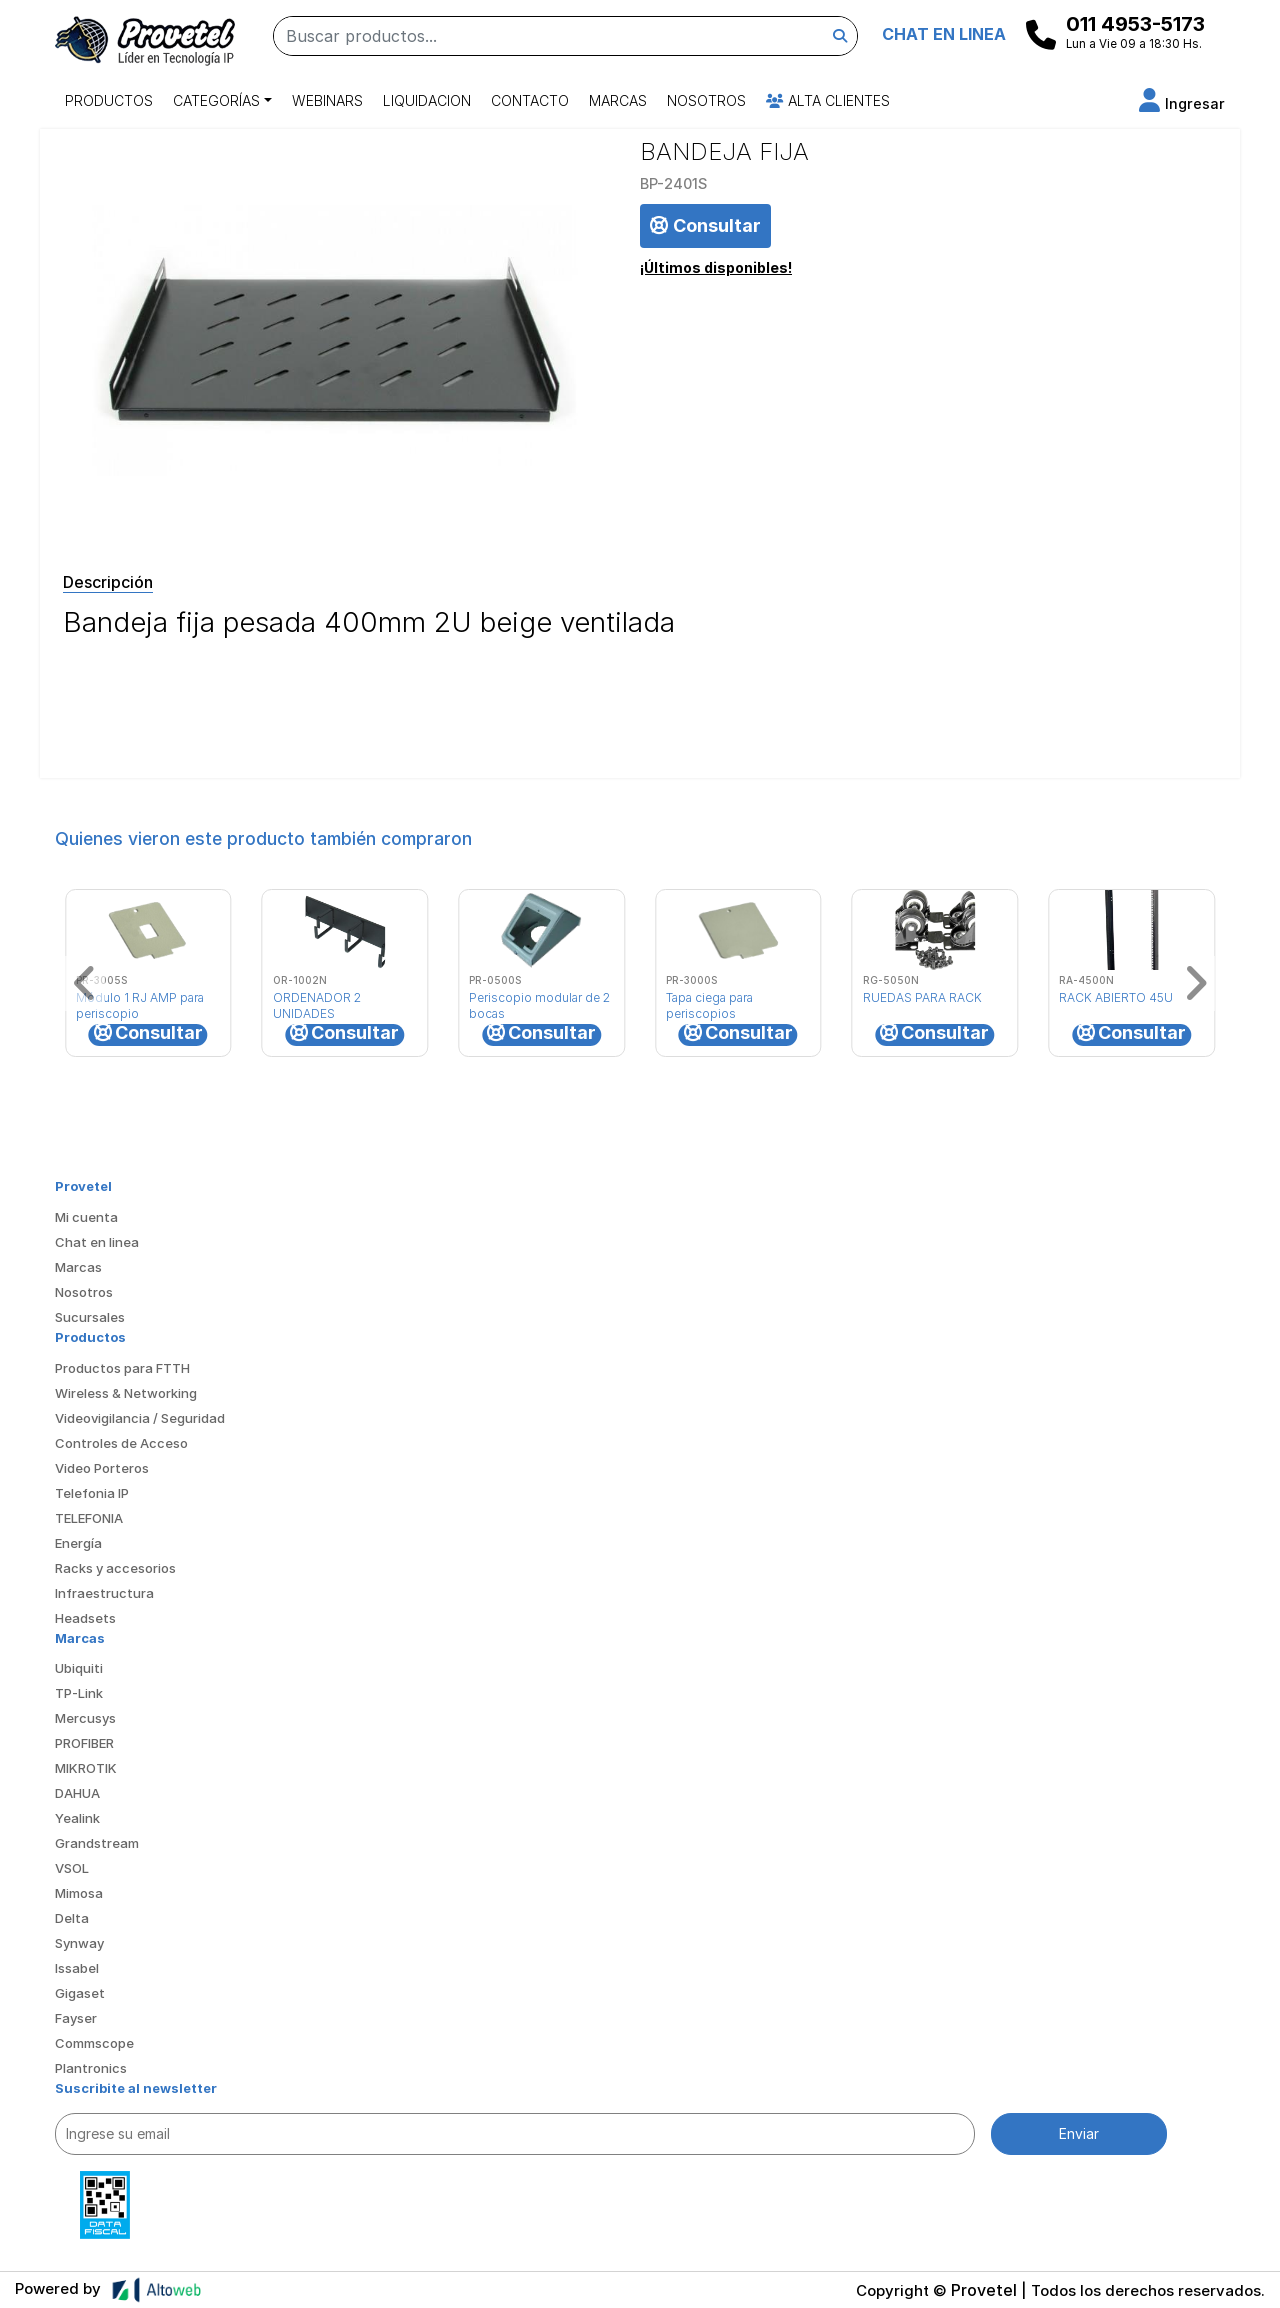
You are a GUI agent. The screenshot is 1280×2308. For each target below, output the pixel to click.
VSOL (72, 1868)
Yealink (77, 1818)
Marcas (618, 100)
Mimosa (79, 1893)
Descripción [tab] (108, 582)
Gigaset (80, 1993)
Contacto (530, 100)
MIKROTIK (86, 1768)
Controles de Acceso (121, 1443)
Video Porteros (102, 1468)
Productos (109, 100)
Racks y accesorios (115, 1568)
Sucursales (90, 1317)
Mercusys (85, 1718)
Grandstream (97, 1843)
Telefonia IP (92, 1493)
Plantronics (91, 2068)
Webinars (327, 100)
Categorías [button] (216, 100)
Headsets (85, 1618)
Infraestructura (104, 1593)
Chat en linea (97, 1242)
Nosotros (706, 100)
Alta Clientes (828, 100)
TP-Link (79, 1693)
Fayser (76, 2018)
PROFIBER (84, 1743)
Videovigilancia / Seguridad (140, 1418)
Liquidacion (427, 100)
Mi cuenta (86, 1217)
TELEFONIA (89, 1518)
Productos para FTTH (122, 1368)
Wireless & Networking (126, 1393)
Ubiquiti (79, 1668)
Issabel (77, 1968)
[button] (1182, 103)
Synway (79, 1943)
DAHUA (77, 1793)
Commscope (94, 2043)
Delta (72, 1918)
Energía (78, 1543)
